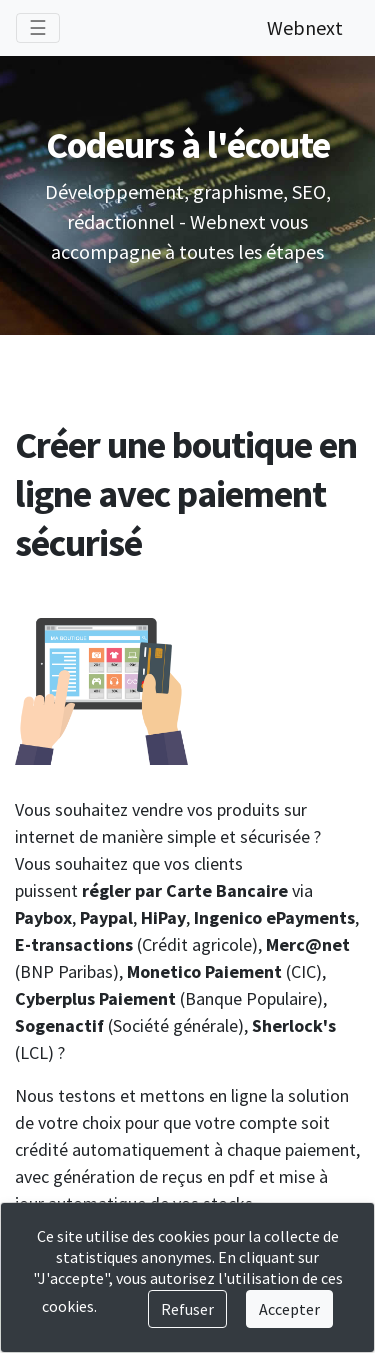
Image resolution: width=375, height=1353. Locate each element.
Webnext (305, 27)
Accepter (289, 1309)
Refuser (187, 1309)
